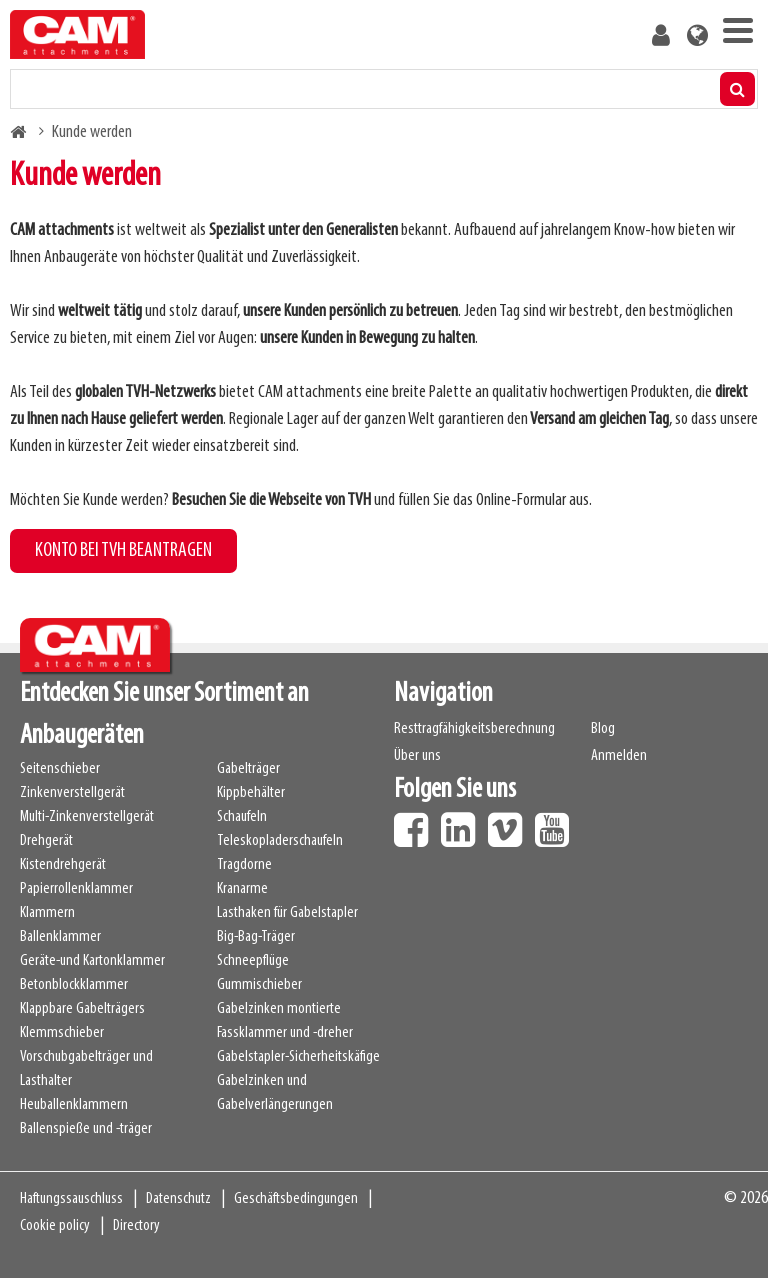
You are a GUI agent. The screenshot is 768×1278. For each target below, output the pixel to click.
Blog (603, 729)
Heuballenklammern (74, 1105)
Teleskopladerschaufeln (280, 841)
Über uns (417, 756)
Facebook (416, 823)
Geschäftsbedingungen (296, 1199)
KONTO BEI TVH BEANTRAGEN (123, 551)
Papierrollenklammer (76, 889)
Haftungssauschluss (71, 1199)
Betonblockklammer (74, 985)
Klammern (47, 913)
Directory (136, 1226)
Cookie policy (55, 1226)
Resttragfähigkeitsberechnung (474, 729)
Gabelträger (248, 769)
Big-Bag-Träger (256, 937)
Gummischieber (259, 985)
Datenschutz (178, 1199)
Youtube (557, 823)
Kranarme (242, 889)
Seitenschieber (60, 769)
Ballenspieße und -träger (86, 1129)
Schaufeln (242, 817)
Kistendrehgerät (63, 865)
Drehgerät (46, 841)
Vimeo (510, 823)
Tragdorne (244, 865)
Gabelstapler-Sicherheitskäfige (298, 1057)
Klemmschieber (62, 1033)
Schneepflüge (253, 961)
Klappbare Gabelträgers (82, 1009)
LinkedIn (463, 823)
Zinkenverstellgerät (72, 793)
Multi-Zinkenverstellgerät (87, 817)
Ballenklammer (60, 937)
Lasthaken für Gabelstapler (287, 913)
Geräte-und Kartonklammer (92, 961)
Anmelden (619, 756)
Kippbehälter (251, 793)
